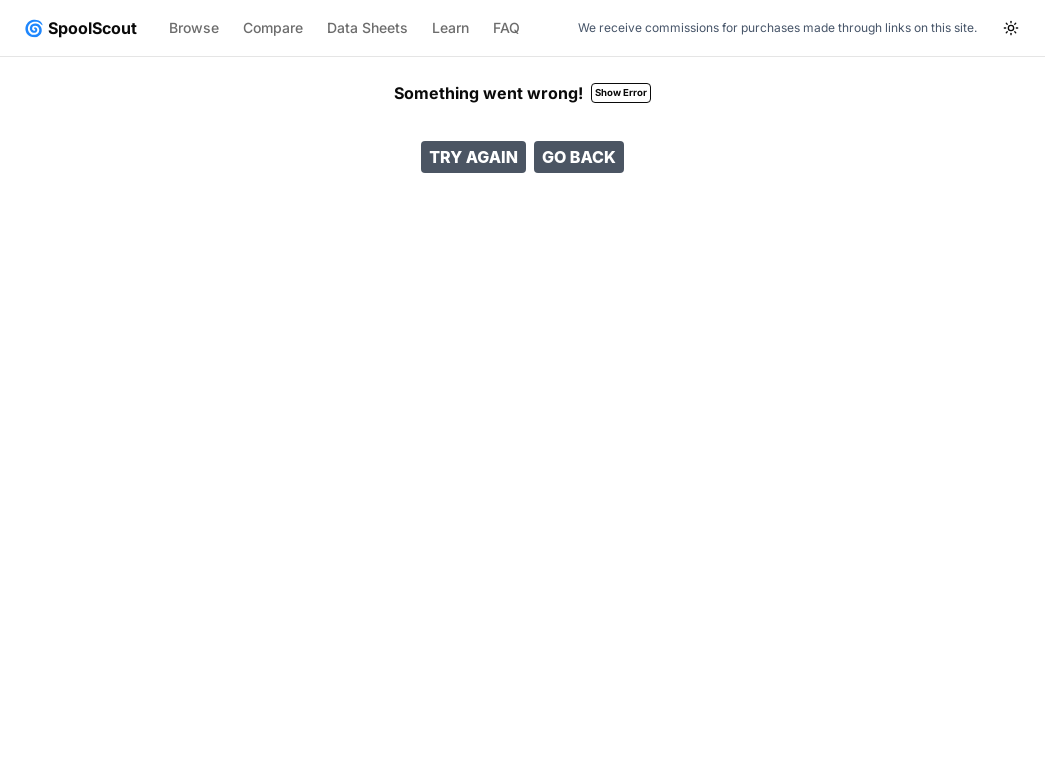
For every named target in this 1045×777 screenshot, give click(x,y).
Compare (273, 27)
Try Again (473, 157)
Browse (194, 27)
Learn (450, 27)
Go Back (579, 157)
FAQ (506, 27)
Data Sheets (367, 27)
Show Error (621, 92)
